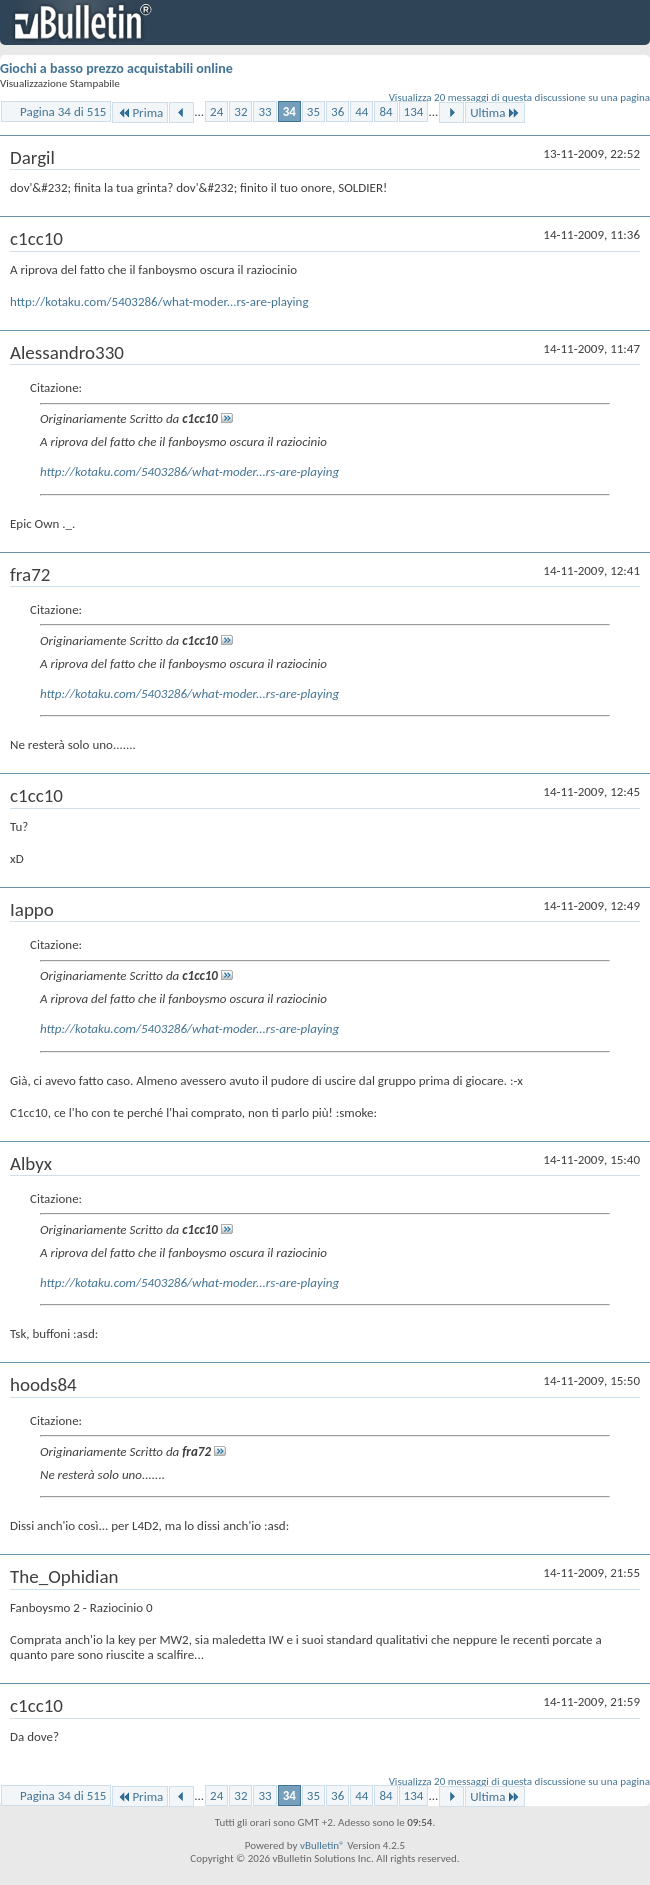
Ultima (495, 112)
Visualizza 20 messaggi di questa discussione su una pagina (519, 97)
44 (361, 111)
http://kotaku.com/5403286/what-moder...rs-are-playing (159, 301)
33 (264, 111)
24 (216, 111)
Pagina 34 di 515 (63, 111)
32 (240, 111)
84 (385, 111)
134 (414, 111)
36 (337, 111)
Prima (140, 112)
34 (289, 111)
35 (313, 111)
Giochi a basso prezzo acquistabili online (116, 68)
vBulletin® (322, 1845)
